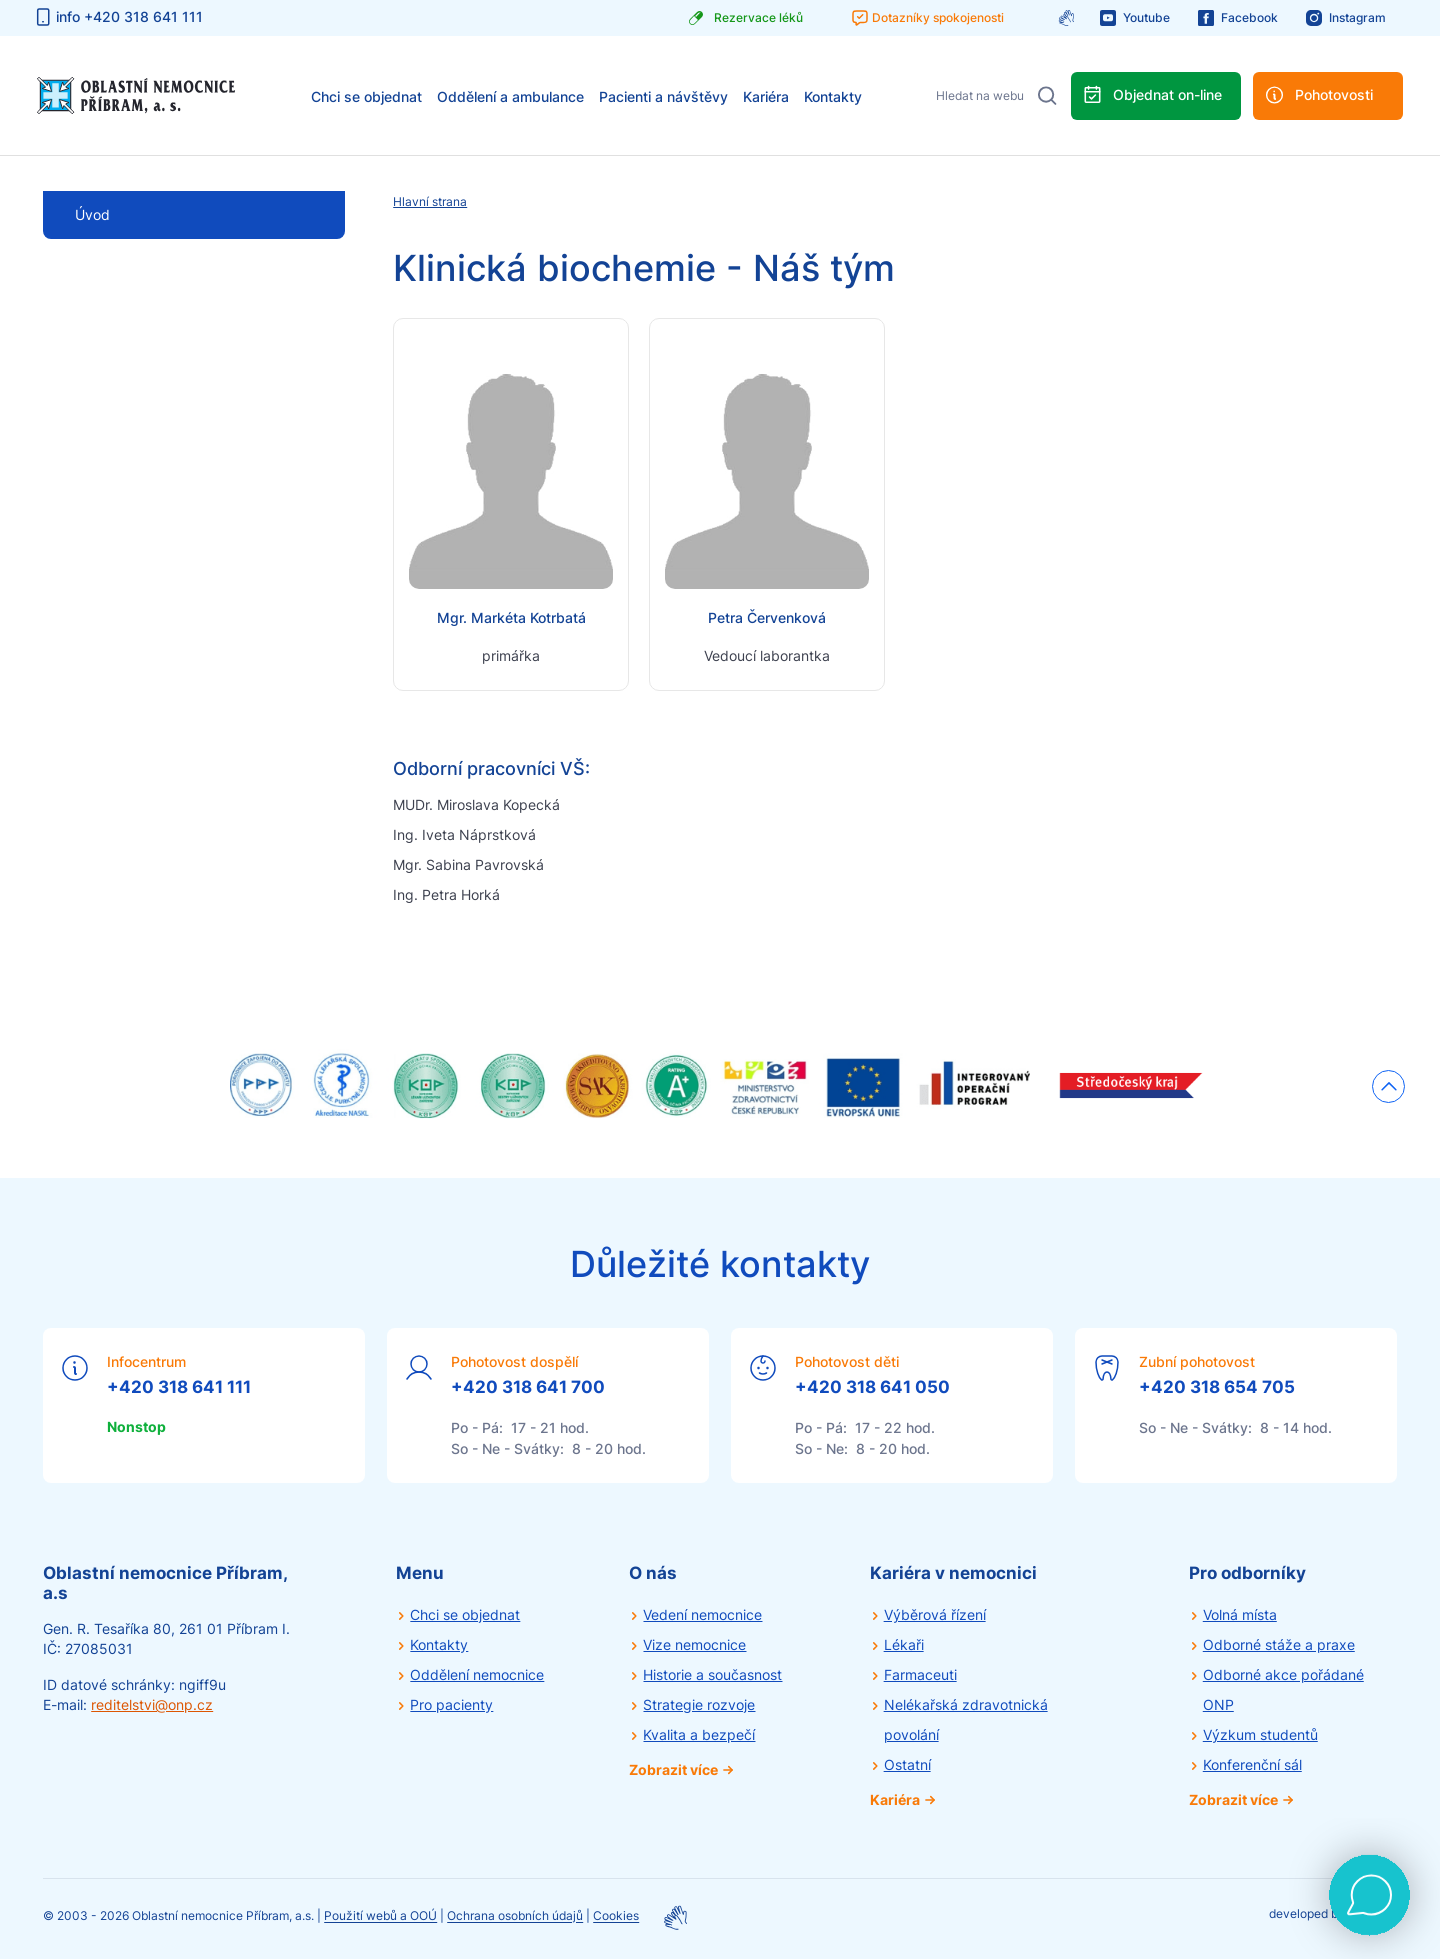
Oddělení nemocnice (477, 1674)
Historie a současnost (712, 1674)
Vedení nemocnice (702, 1614)
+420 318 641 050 (872, 1387)
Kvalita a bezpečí (699, 1734)
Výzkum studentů (1260, 1734)
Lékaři (904, 1644)
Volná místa (1240, 1614)
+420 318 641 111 (179, 1387)
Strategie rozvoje (699, 1704)
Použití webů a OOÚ (380, 1916)
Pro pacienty (451, 1704)
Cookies (616, 1916)
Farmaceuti (920, 1674)
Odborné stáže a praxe (1279, 1644)
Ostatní (907, 1764)
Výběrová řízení (935, 1614)
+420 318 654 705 (1217, 1387)
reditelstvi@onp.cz (152, 1704)
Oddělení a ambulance (510, 96)
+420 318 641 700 (528, 1387)
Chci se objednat (366, 96)
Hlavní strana (430, 201)
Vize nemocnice (694, 1644)
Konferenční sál (1252, 1764)
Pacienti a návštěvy (663, 96)
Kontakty (833, 96)
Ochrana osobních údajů (515, 1916)
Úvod (92, 214)
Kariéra (766, 96)
